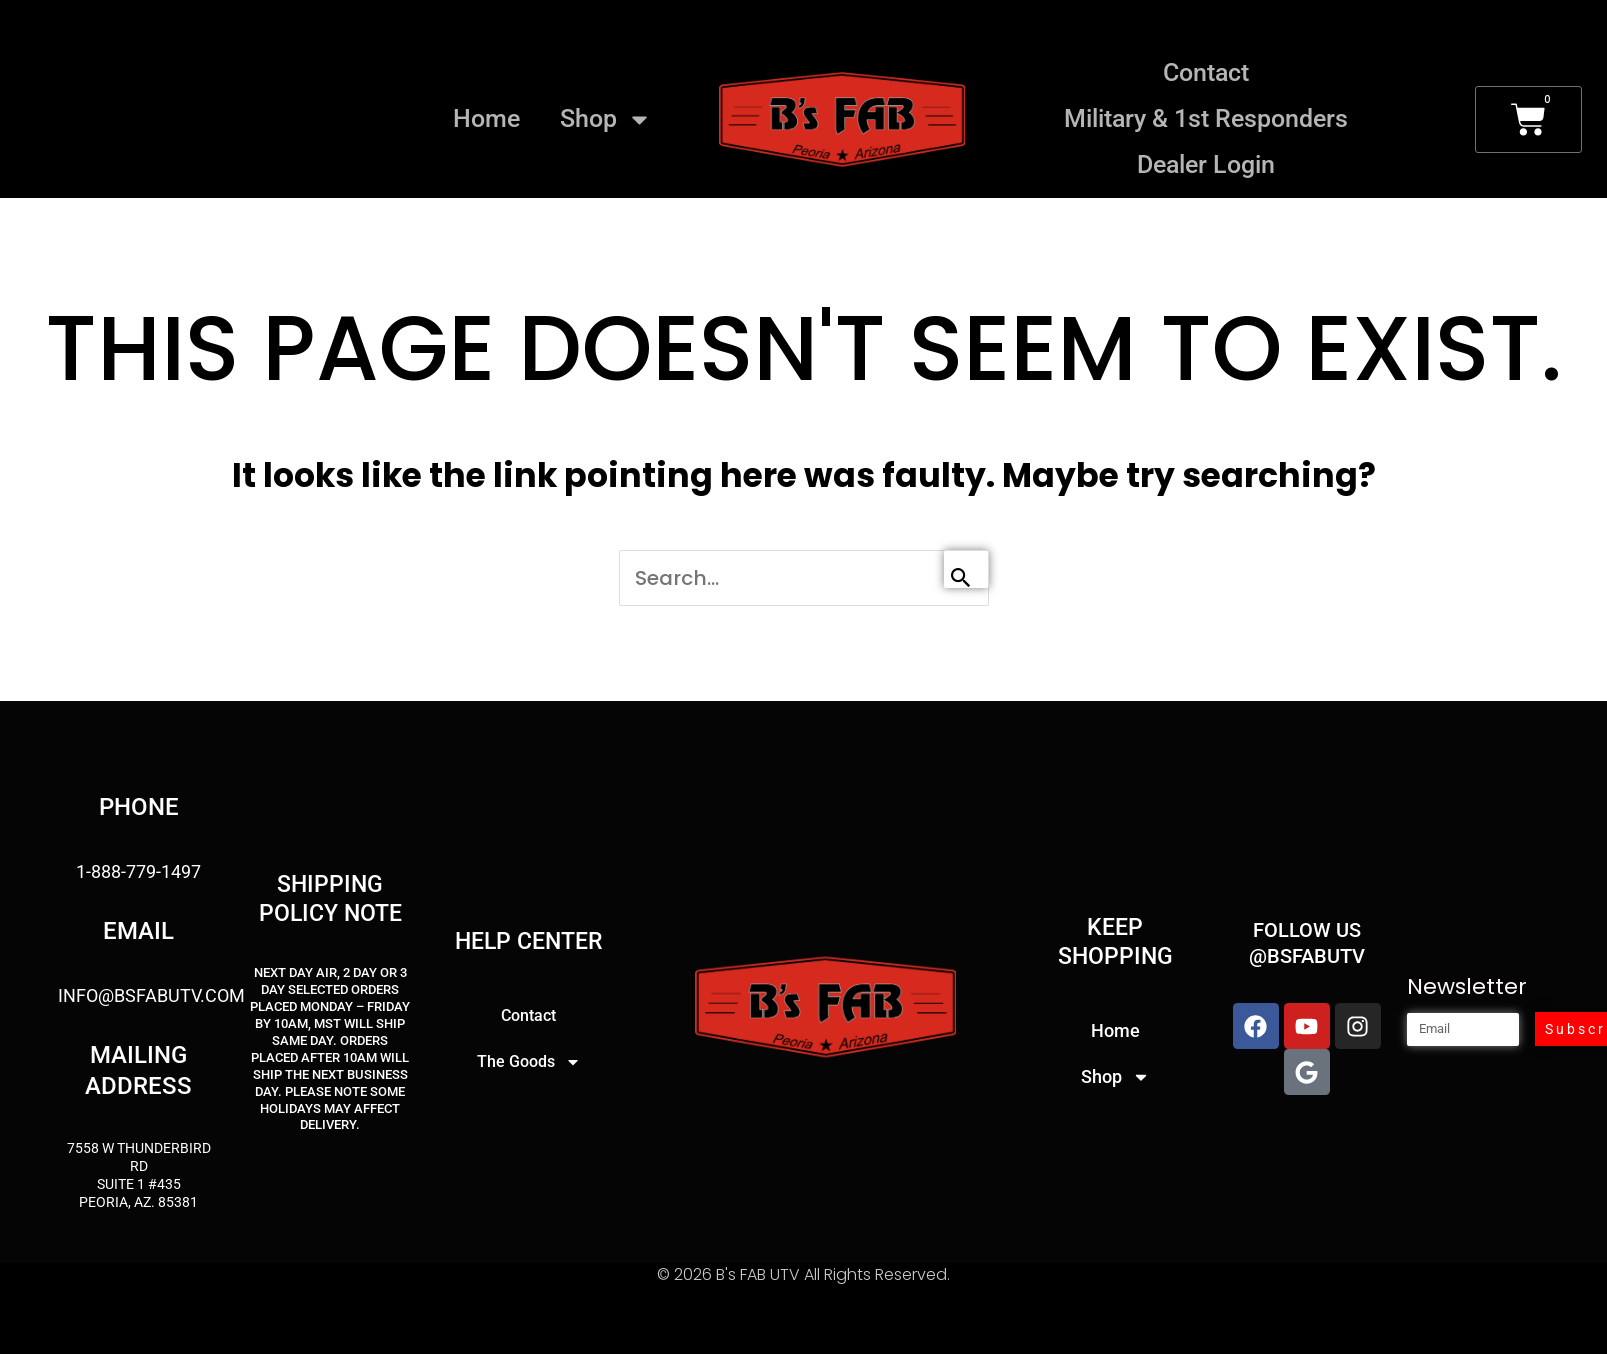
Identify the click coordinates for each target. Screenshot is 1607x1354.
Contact (1206, 72)
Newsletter (1467, 989)
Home (486, 118)
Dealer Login (1206, 164)
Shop (606, 119)
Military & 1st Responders (1206, 118)
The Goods (529, 1065)
